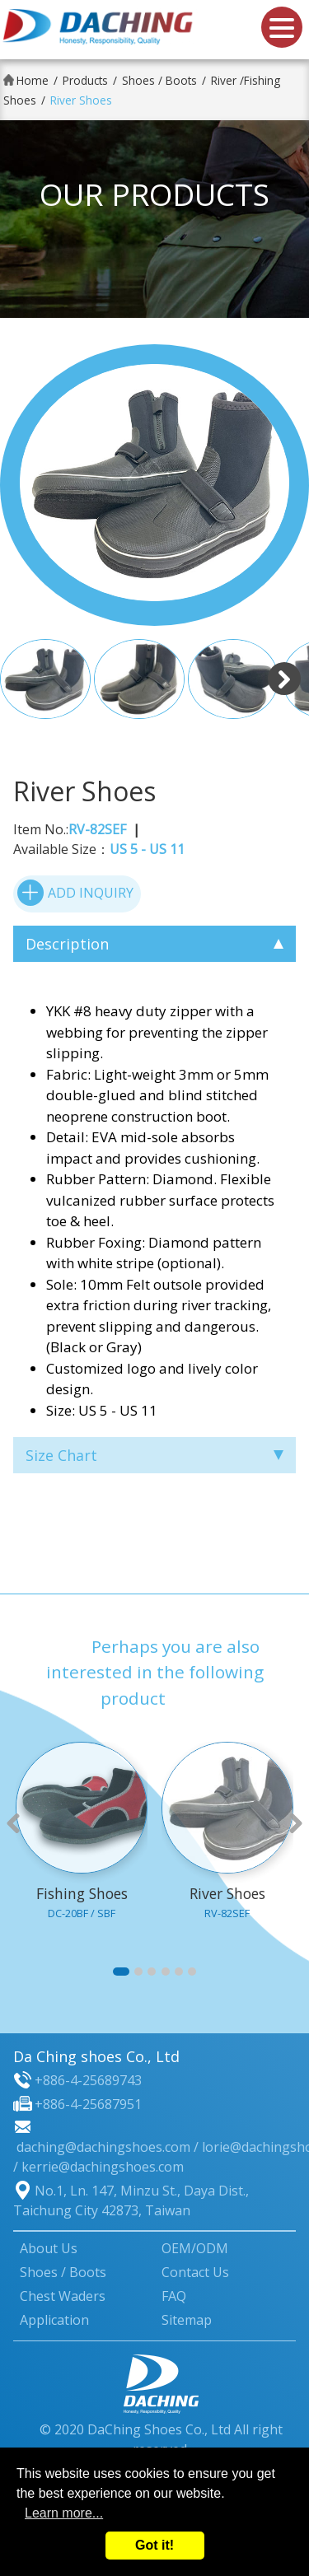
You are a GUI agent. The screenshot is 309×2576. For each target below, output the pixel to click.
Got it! (154, 2545)
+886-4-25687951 (88, 2104)
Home (32, 80)
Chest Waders (62, 2296)
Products (85, 80)
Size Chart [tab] (154, 1455)
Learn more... (64, 2513)
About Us (48, 2248)
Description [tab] (154, 944)
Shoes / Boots (159, 80)
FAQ (174, 2296)
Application (54, 2320)
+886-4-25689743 (88, 2080)
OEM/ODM (195, 2248)
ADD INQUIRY (75, 893)
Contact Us (195, 2272)
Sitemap (187, 2320)
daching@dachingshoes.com (103, 2147)
